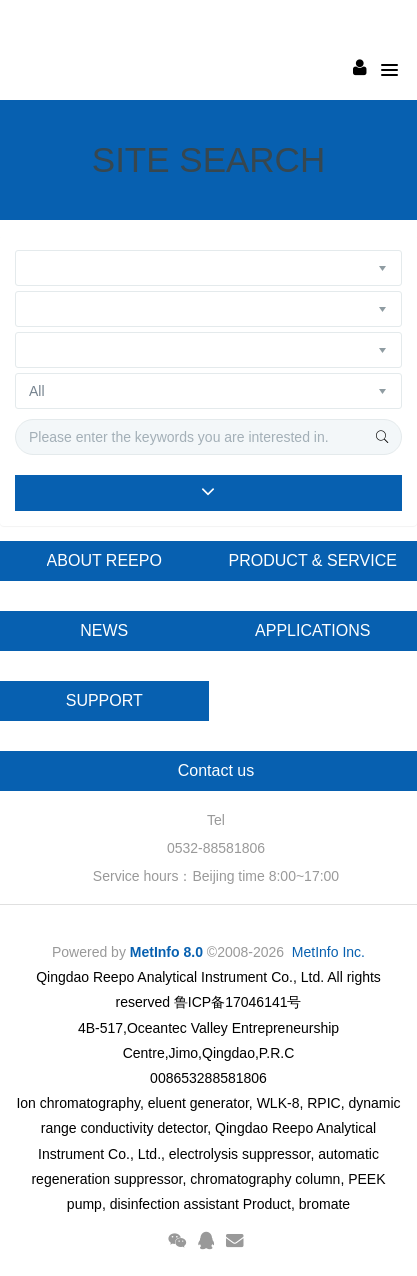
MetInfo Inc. (328, 952)
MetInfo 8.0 (166, 952)
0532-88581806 (216, 848)
